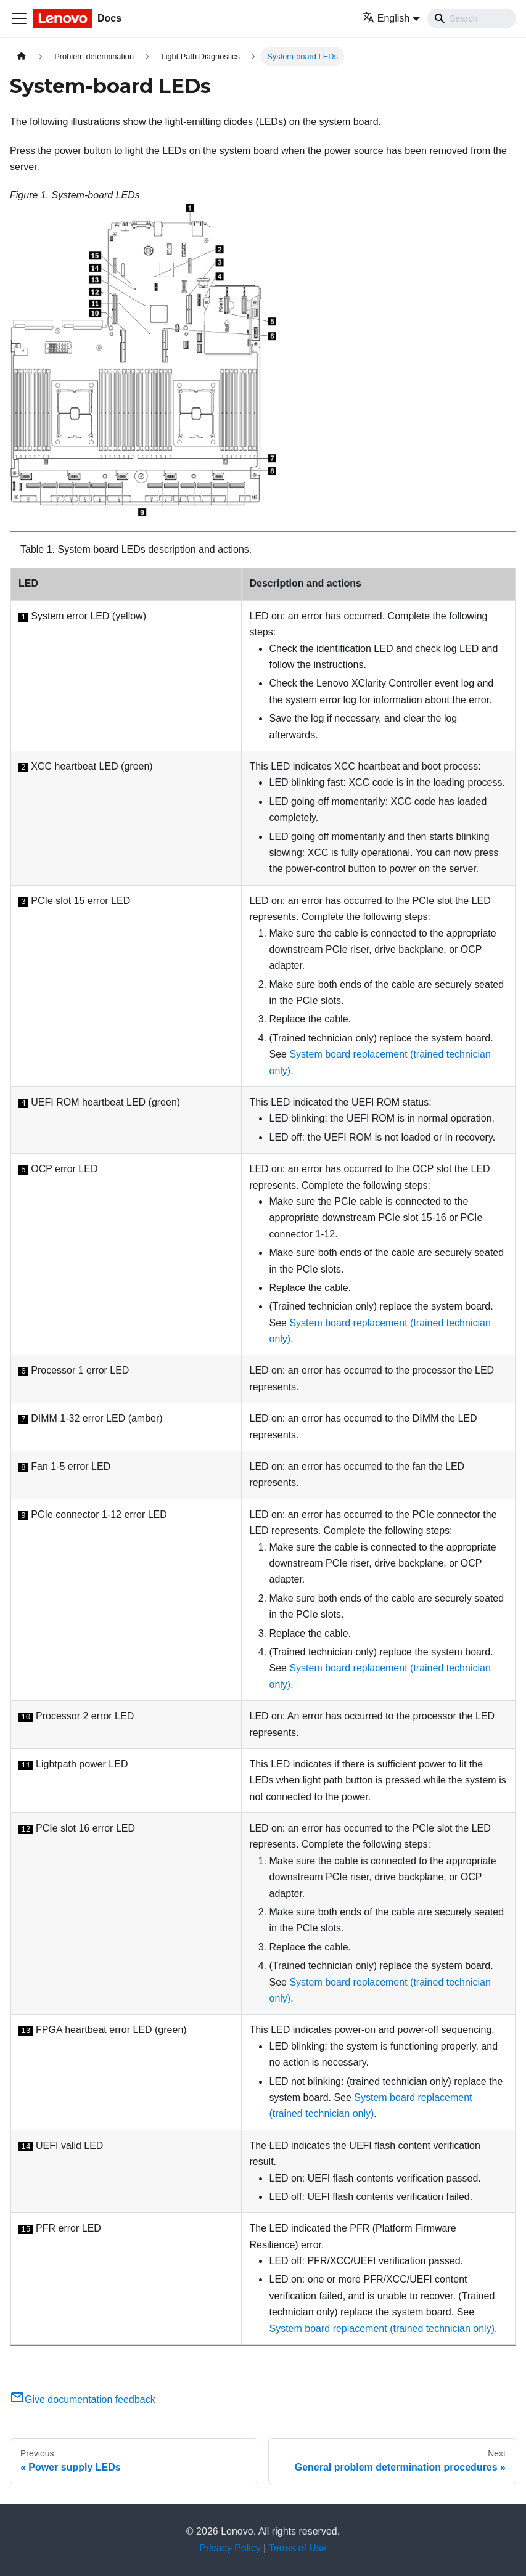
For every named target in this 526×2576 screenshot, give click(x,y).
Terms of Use (298, 2548)
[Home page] (21, 56)
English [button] (385, 18)
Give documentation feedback (82, 2399)
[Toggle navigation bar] (19, 18)
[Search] (471, 18)
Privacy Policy (230, 2548)
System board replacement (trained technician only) (382, 2328)
